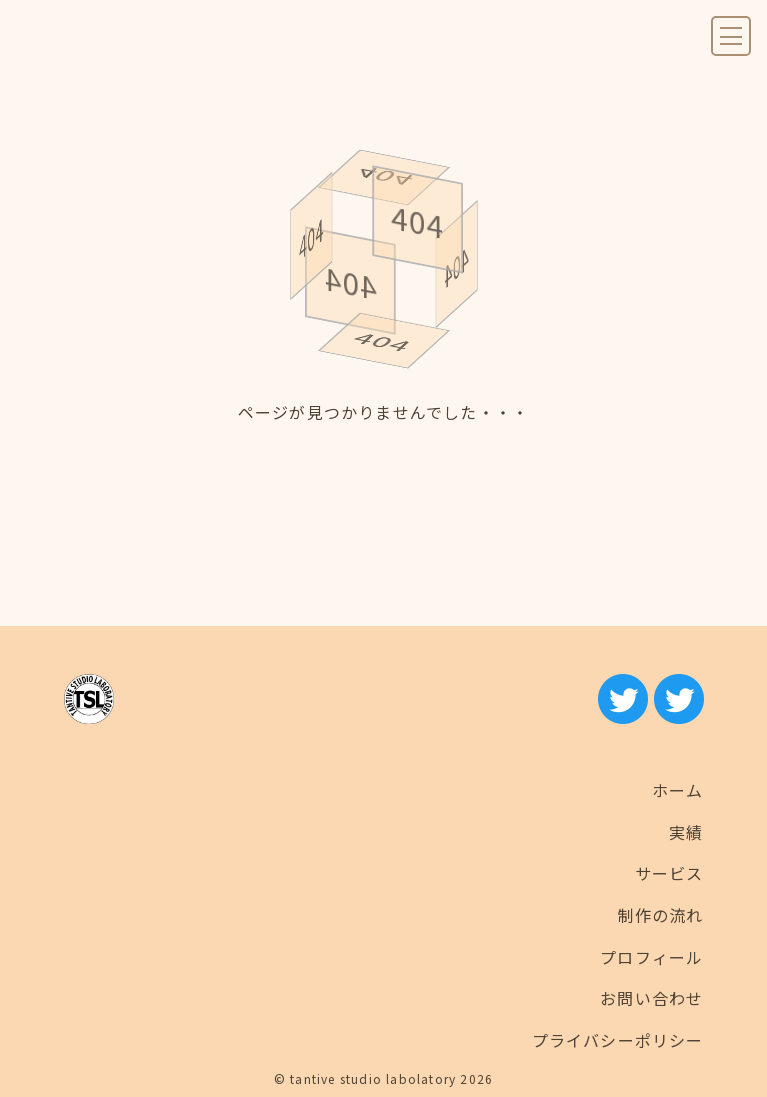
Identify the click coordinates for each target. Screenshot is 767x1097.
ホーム (678, 790)
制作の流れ (661, 915)
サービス (669, 873)
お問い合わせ (651, 998)
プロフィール (651, 957)
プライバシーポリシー (618, 1040)
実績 (686, 832)
